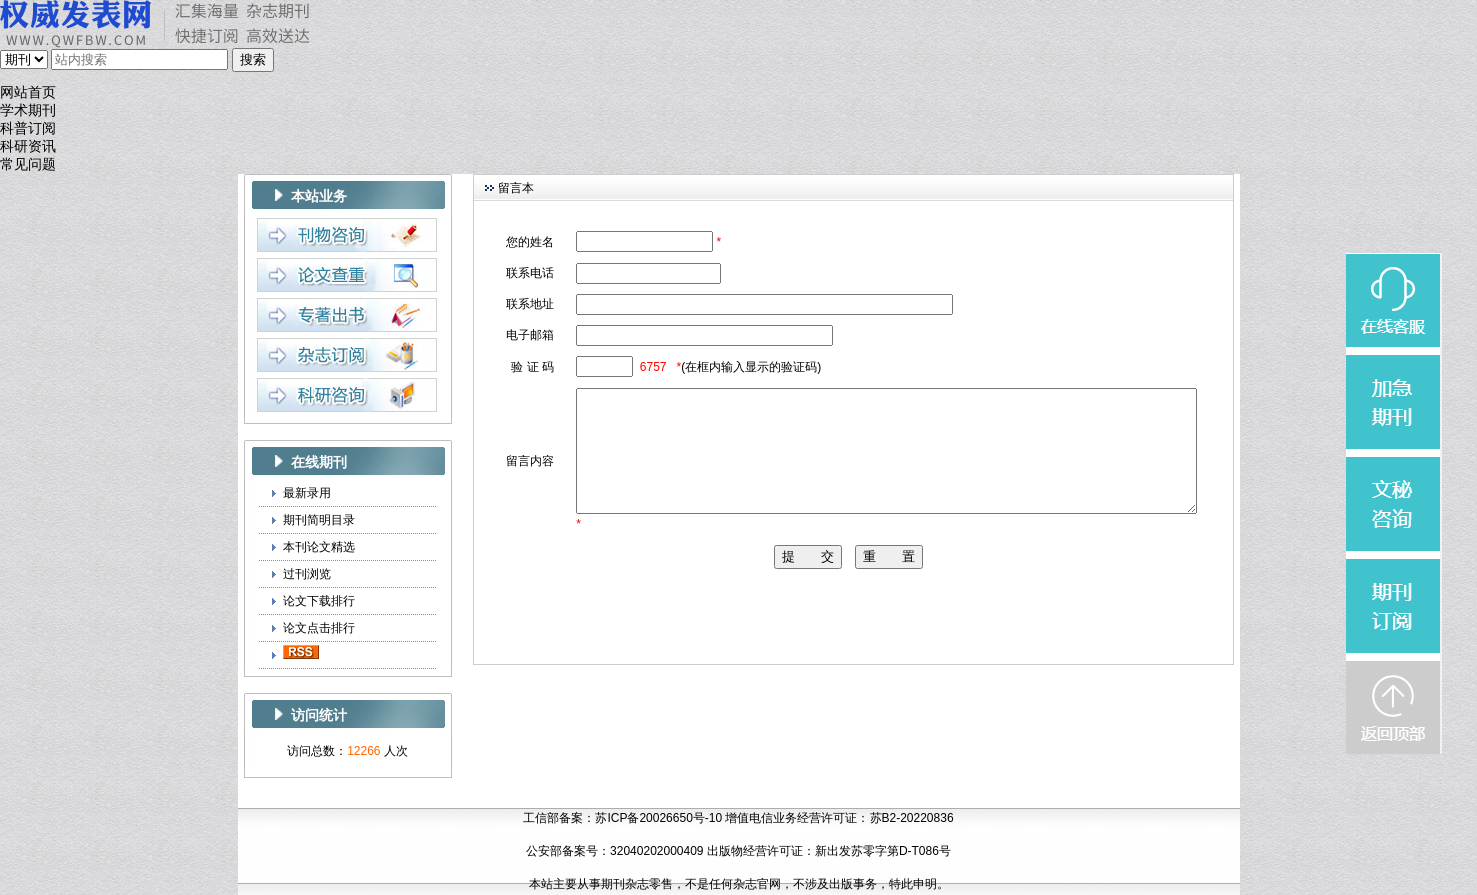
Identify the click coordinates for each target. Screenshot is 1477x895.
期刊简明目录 (319, 520)
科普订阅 (28, 128)
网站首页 (28, 92)
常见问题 (28, 164)
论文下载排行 (319, 601)
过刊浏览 (307, 574)
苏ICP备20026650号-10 (658, 818)
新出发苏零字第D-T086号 (883, 851)
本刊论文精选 (319, 547)
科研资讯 (28, 146)
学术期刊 (28, 110)
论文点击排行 (319, 628)
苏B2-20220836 (912, 818)
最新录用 (307, 493)
